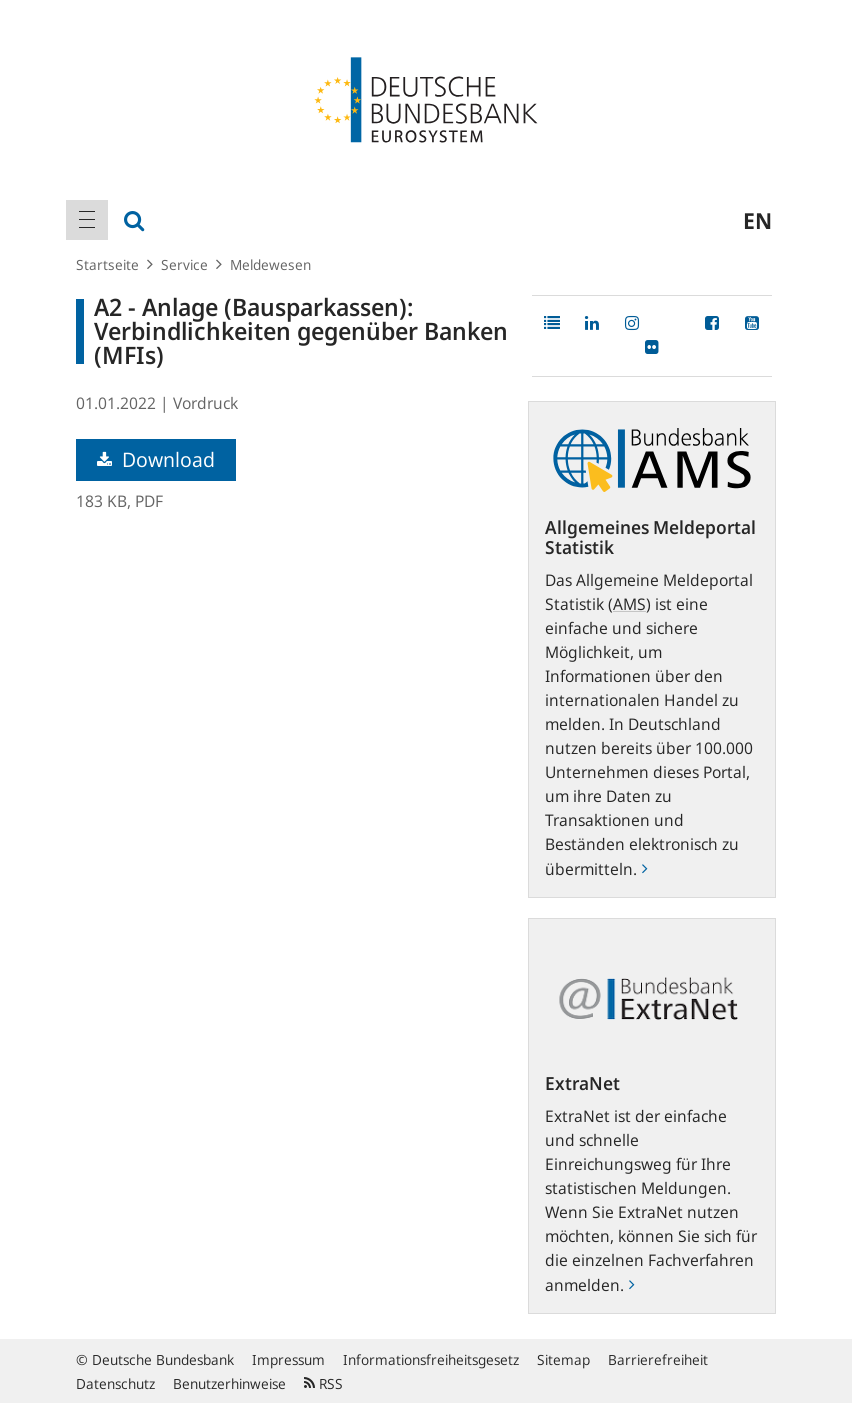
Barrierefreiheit (658, 1359)
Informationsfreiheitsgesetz (431, 1359)
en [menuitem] (757, 220)
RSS (323, 1383)
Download (156, 459)
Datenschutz (115, 1383)
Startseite (107, 264)
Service (184, 264)
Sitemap (563, 1359)
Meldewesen (270, 264)
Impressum (288, 1359)
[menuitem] (87, 220)
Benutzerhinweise (229, 1383)
